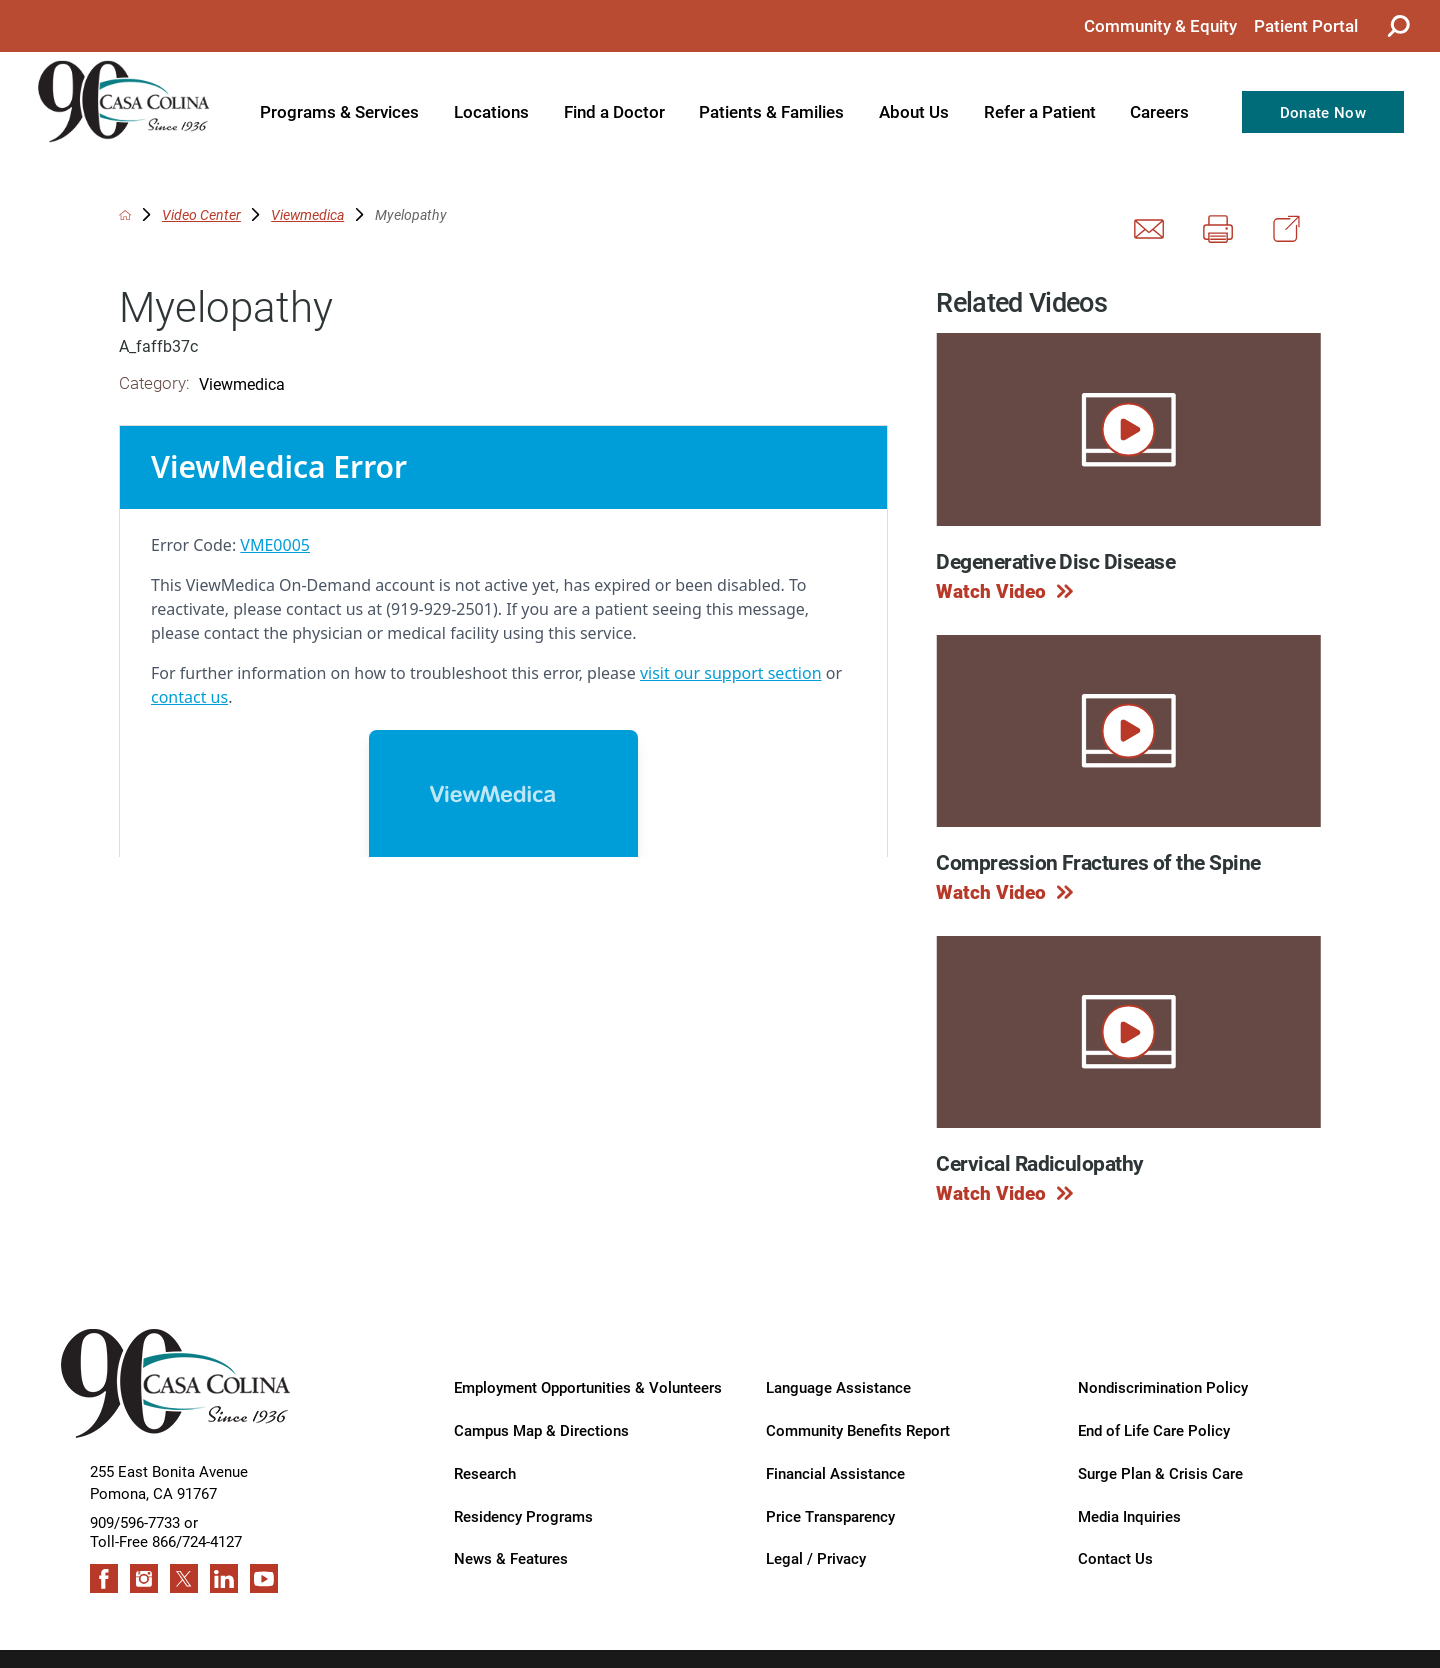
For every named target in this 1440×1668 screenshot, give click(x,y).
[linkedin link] (224, 1578)
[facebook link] (104, 1578)
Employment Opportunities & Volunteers (588, 1386)
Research (485, 1472)
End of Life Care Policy (1154, 1429)
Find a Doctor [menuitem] (614, 111)
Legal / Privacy (816, 1557)
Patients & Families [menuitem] (771, 111)
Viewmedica (307, 214)
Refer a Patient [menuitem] (1040, 111)
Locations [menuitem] (491, 111)
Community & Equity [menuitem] (1160, 25)
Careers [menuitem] (1159, 111)
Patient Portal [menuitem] (1306, 25)
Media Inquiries (1129, 1515)
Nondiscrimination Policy (1163, 1386)
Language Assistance (838, 1386)
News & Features (511, 1557)
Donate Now (1323, 112)
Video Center (201, 214)
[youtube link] (264, 1578)
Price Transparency (830, 1515)
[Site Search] (1398, 26)
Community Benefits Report (858, 1429)
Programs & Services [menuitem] (339, 111)
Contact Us (1115, 1557)
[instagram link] (144, 1578)
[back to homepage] (125, 215)
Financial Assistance (835, 1472)
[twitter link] (184, 1578)
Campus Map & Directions (541, 1429)
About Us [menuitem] (914, 111)
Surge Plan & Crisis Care (1160, 1472)
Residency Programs (523, 1515)
